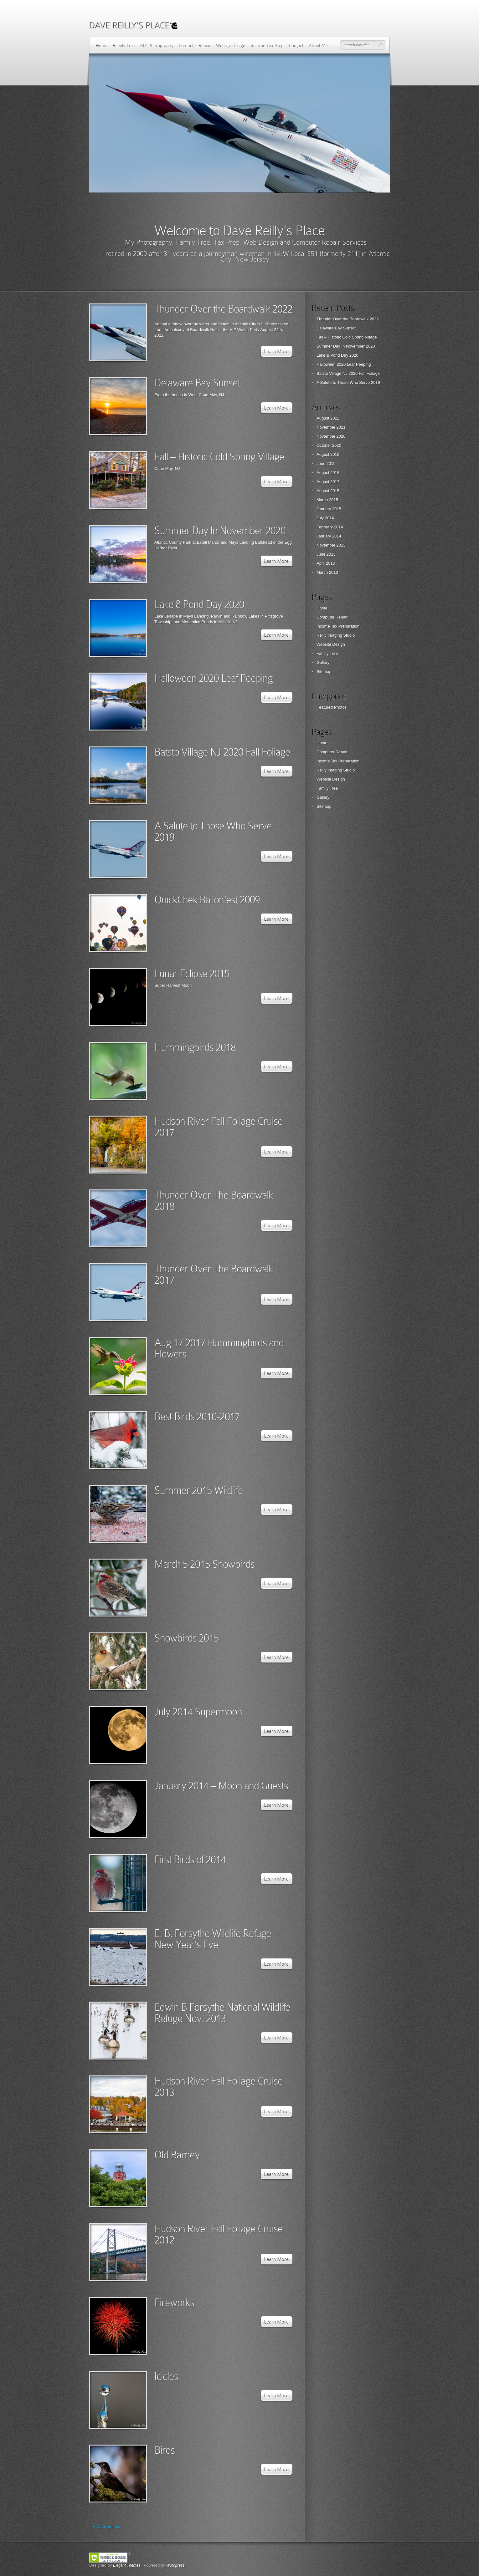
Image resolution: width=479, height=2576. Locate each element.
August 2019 (328, 454)
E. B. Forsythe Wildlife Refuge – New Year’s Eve (216, 1938)
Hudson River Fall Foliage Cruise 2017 (218, 1126)
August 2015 (328, 490)
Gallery (323, 662)
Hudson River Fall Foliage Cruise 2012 (218, 2234)
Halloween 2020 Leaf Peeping (213, 678)
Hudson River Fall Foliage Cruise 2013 (218, 2086)
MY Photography (156, 45)
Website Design (230, 45)
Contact (296, 45)
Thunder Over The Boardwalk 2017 (213, 1274)
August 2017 (328, 481)
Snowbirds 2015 (186, 1638)
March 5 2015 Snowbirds (204, 1564)
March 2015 (327, 499)
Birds (164, 2450)
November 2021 (331, 427)
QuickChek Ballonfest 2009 (207, 899)
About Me (318, 45)
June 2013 (326, 554)
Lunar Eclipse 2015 (191, 973)
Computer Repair (195, 45)
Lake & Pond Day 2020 (199, 604)
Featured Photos (332, 707)
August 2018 (328, 472)
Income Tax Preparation (338, 626)
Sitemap (324, 671)
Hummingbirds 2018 (195, 1047)
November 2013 (331, 545)
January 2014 (329, 536)
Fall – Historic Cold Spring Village (219, 456)
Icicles (166, 2376)
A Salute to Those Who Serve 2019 (213, 831)
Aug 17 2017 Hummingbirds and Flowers (219, 1348)
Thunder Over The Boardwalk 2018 (213, 1200)
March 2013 (327, 572)
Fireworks (174, 2302)
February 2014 (330, 527)
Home (101, 45)
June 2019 (326, 463)
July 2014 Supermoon (198, 1712)
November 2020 (331, 436)
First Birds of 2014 (190, 1859)
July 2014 (325, 518)
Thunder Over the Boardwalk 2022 (223, 309)
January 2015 (329, 509)
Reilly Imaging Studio (336, 635)
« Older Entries (106, 2526)
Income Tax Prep (267, 45)
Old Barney (177, 2155)
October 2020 (329, 445)
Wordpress (175, 2565)
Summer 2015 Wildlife (198, 1490)
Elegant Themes (126, 2565)
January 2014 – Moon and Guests (221, 1785)
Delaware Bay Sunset (197, 383)
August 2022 (328, 418)
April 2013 (326, 563)
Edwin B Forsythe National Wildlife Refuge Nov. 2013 (222, 2012)
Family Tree (124, 45)
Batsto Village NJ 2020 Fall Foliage (222, 752)
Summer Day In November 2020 (220, 530)
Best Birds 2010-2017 (197, 1416)
